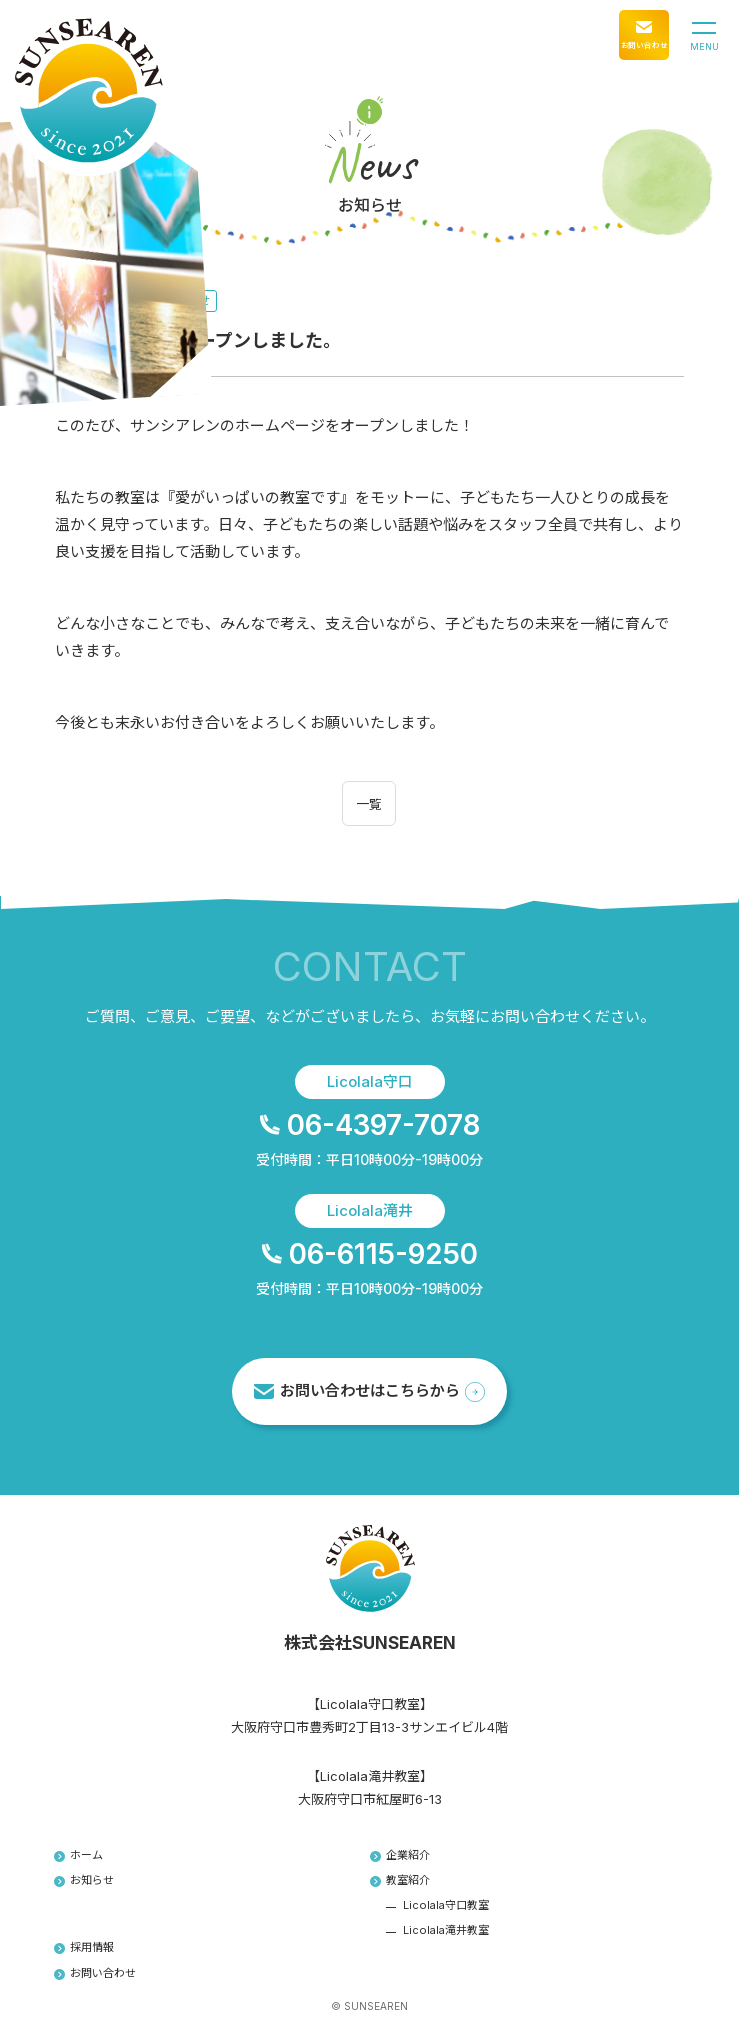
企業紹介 (400, 1855)
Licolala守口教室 (446, 1905)
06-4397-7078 (370, 1125)
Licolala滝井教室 (446, 1930)
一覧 (369, 803)
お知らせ (84, 1880)
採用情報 (84, 1947)
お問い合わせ (95, 1973)
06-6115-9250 (370, 1254)
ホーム (79, 1855)
